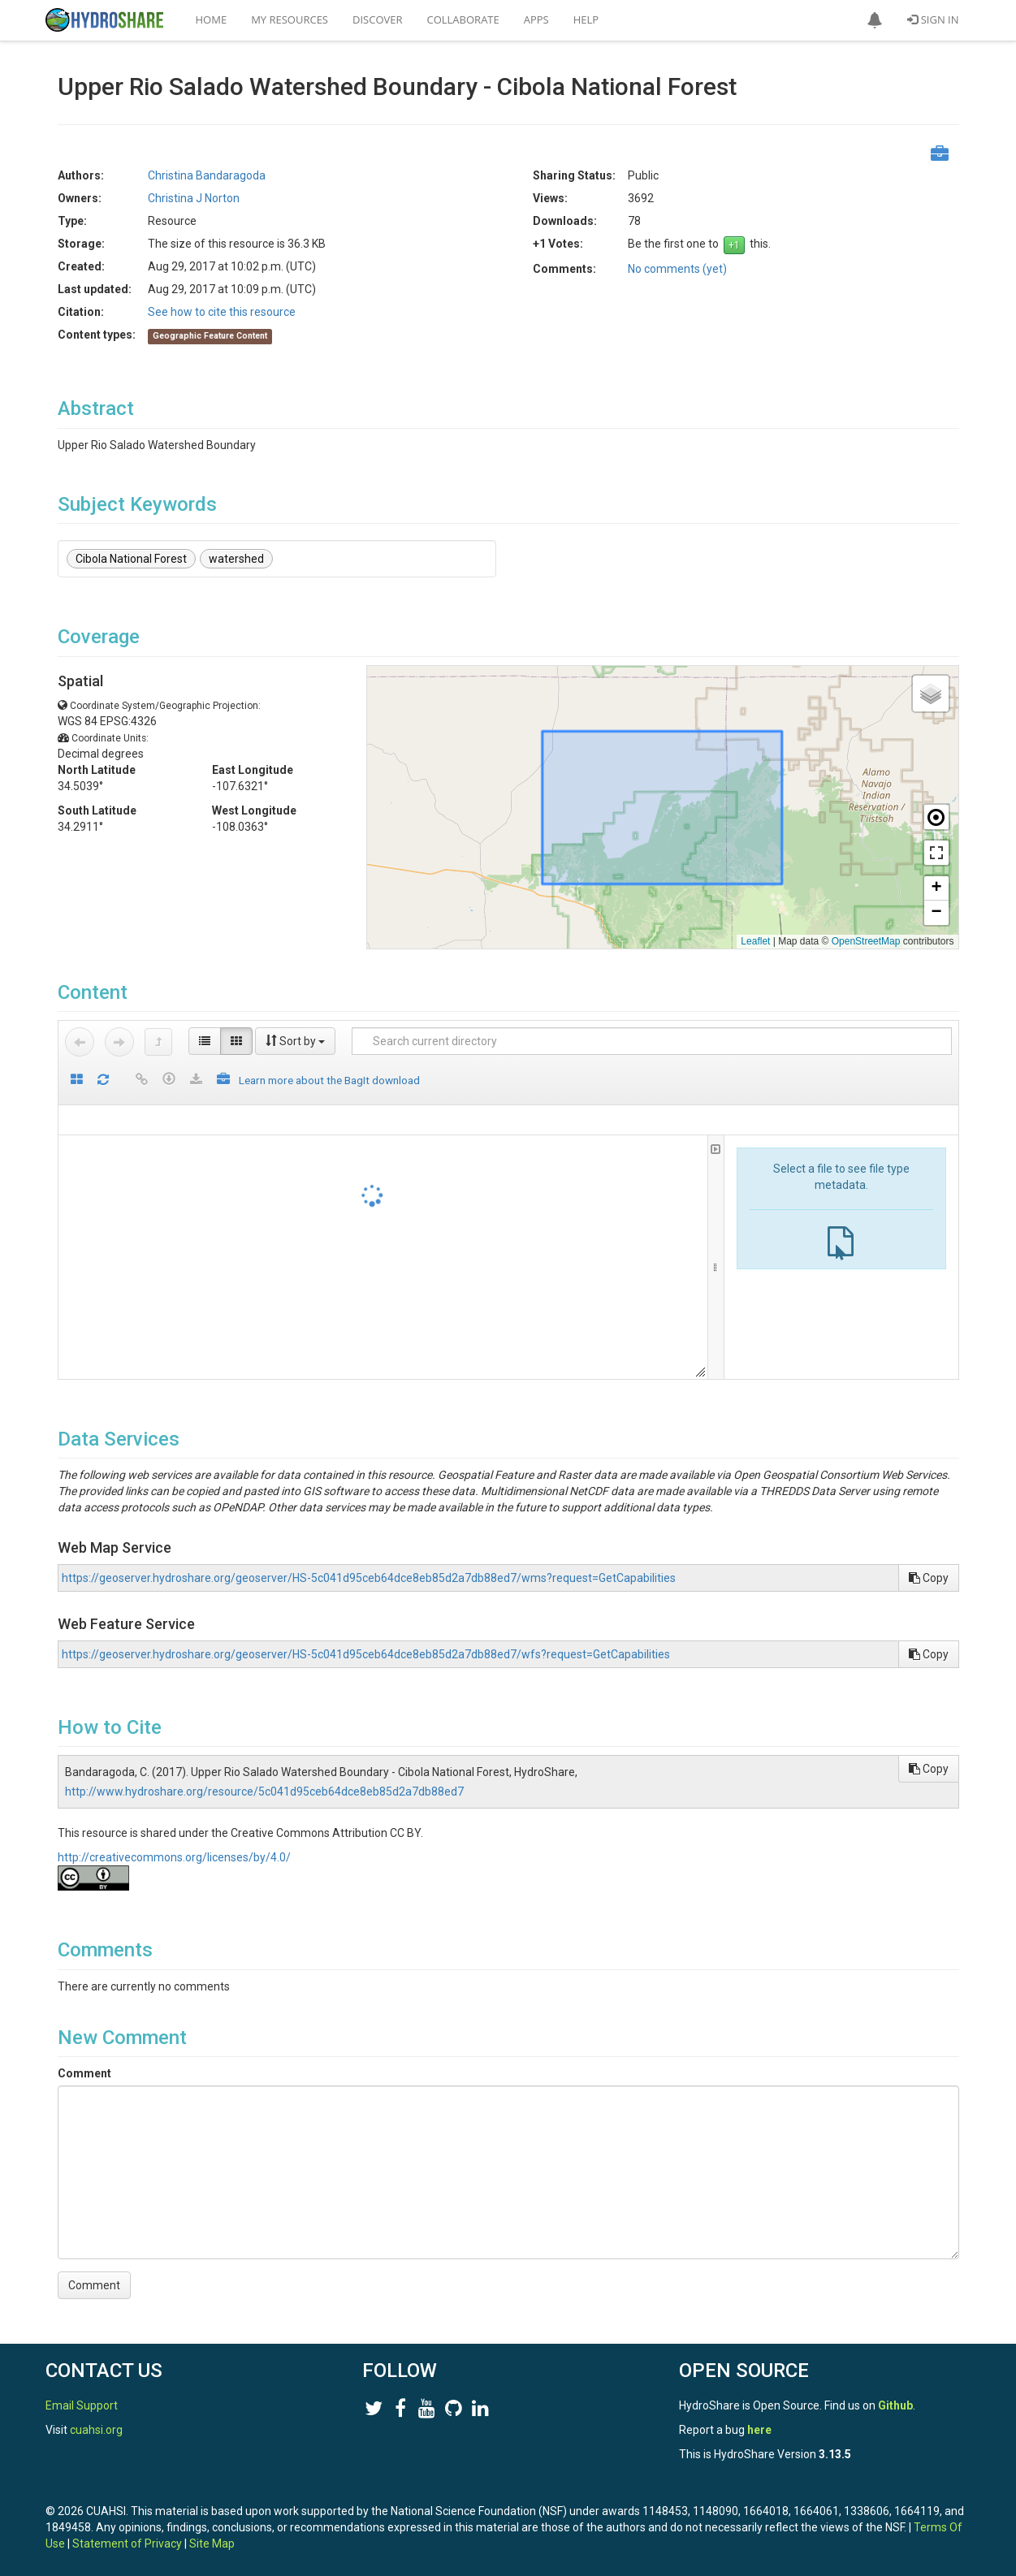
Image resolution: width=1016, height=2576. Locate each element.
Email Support (81, 2405)
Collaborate (463, 19)
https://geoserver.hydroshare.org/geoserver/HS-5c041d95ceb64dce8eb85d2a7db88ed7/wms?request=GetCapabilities (369, 1577)
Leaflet (755, 941)
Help (586, 19)
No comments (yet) (677, 268)
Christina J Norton (194, 198)
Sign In (932, 19)
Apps (536, 19)
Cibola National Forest (131, 558)
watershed (236, 558)
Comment (84, 2073)
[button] (874, 20)
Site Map (212, 2543)
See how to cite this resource (222, 311)
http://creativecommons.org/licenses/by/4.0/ (174, 1857)
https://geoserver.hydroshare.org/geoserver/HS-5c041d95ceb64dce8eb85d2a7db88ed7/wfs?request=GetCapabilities (366, 1654)
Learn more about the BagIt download (329, 1080)
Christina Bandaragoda (207, 175)
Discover (377, 19)
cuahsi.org (96, 2429)
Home (211, 19)
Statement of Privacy (127, 2543)
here (759, 2429)
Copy (929, 1577)
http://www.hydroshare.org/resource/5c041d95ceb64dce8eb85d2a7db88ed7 (264, 1791)
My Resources (289, 19)
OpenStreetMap (866, 941)
